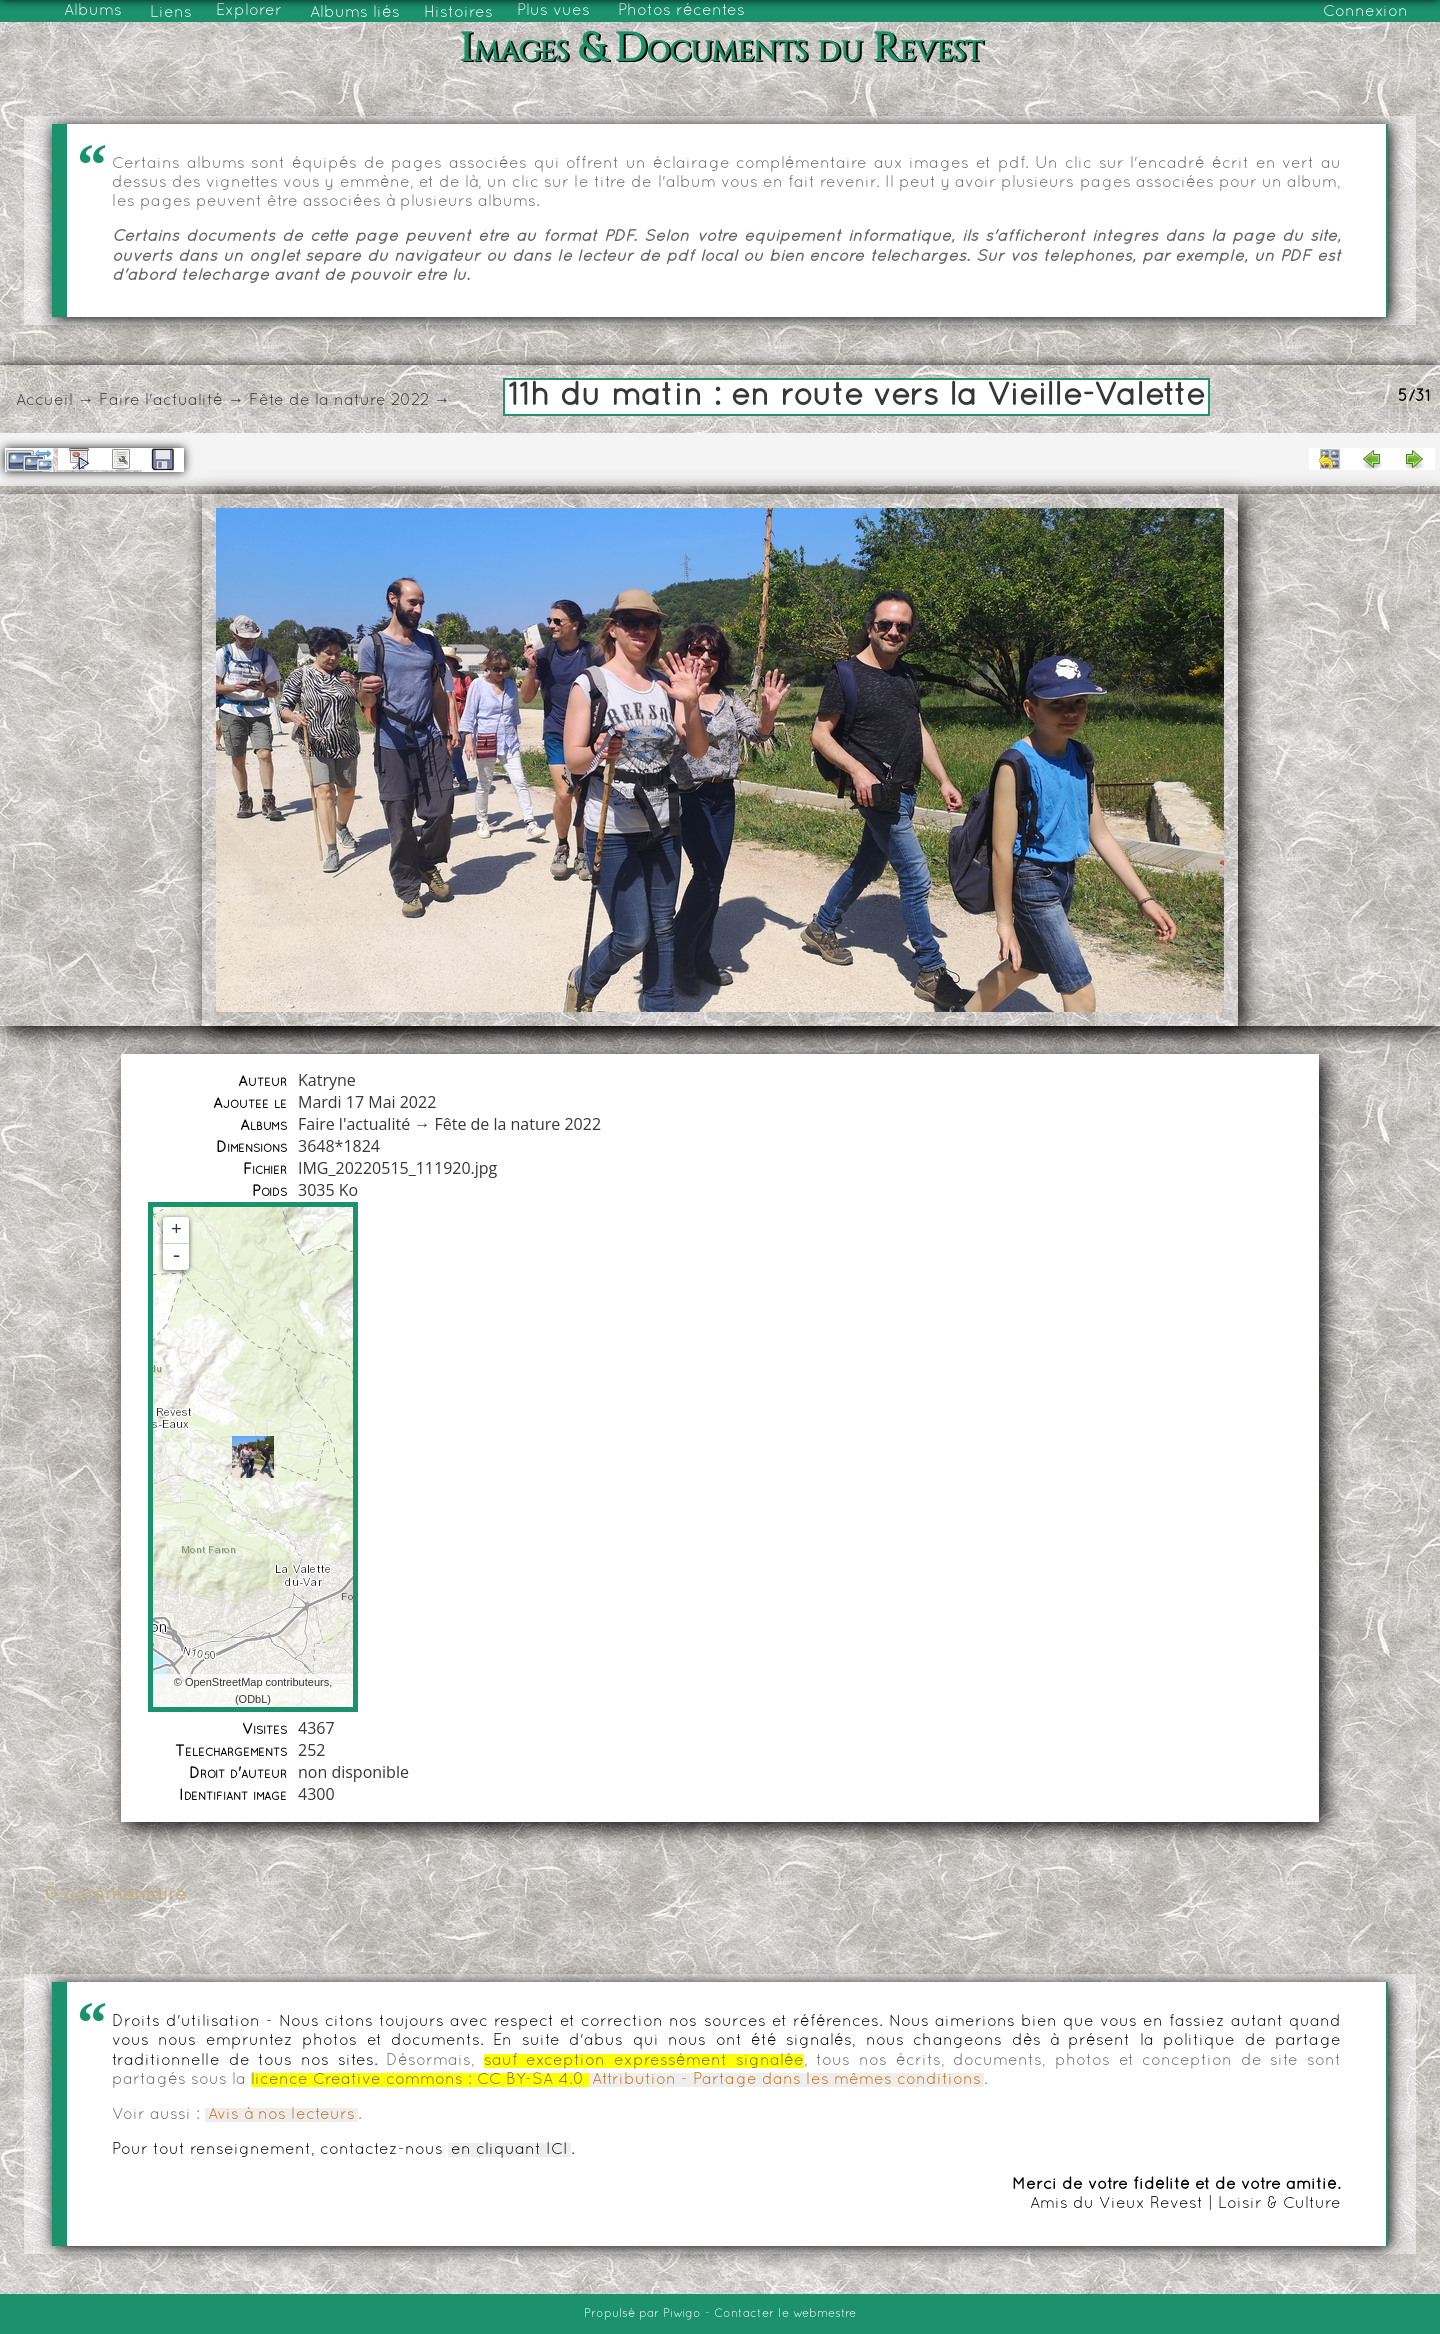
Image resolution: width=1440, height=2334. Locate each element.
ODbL (253, 1699)
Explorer (249, 11)
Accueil (44, 401)
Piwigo (682, 2314)
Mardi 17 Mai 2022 (367, 1102)
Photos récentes (681, 11)
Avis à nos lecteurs (281, 2115)
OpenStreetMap (224, 1682)
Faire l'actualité (161, 401)
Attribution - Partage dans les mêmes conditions (786, 2080)
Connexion (1365, 12)
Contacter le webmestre (785, 2314)
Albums (93, 11)
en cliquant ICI (509, 2150)
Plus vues (553, 11)
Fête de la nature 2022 (339, 401)
